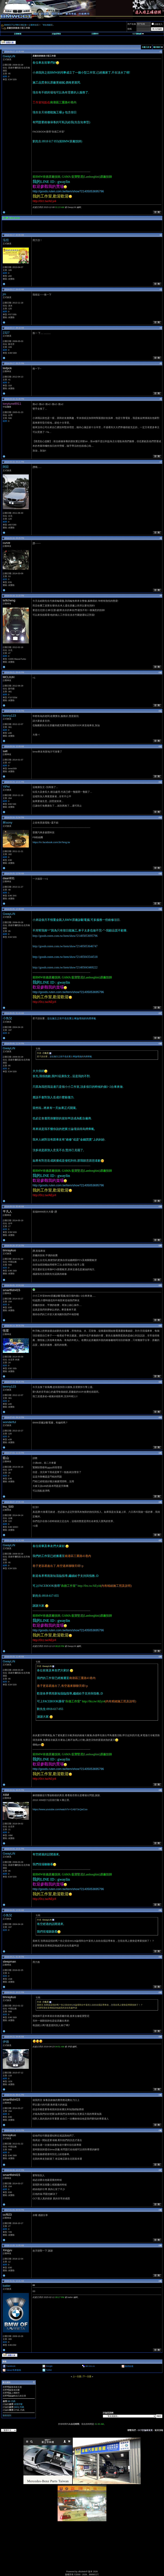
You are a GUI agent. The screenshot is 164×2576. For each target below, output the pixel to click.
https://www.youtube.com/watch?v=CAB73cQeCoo (60, 1809)
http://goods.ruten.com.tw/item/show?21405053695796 (68, 191)
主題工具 (145, 47)
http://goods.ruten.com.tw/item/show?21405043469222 (65, 967)
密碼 (129, 29)
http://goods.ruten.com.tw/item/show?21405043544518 (65, 956)
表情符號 (18, 2404)
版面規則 (7, 2415)
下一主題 (87, 2376)
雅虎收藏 (129, 2366)
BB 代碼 (11, 2401)
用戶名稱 (131, 24)
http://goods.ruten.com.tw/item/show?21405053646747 (65, 946)
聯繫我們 (131, 2430)
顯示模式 (157, 47)
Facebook (10, 2366)
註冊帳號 (17, 34)
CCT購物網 (138, 34)
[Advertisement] (54, 2549)
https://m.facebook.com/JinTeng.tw (51, 842)
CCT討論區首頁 (145, 2430)
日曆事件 (95, 34)
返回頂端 (159, 2430)
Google (49, 2366)
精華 (5, 76)
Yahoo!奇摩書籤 (13, 2370)
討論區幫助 (56, 34)
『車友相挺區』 (48, 25)
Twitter (49, 2370)
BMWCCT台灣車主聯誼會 (15, 25)
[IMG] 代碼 (19, 2407)
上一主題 (77, 2376)
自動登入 (157, 24)
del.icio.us (90, 2366)
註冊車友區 (34, 25)
